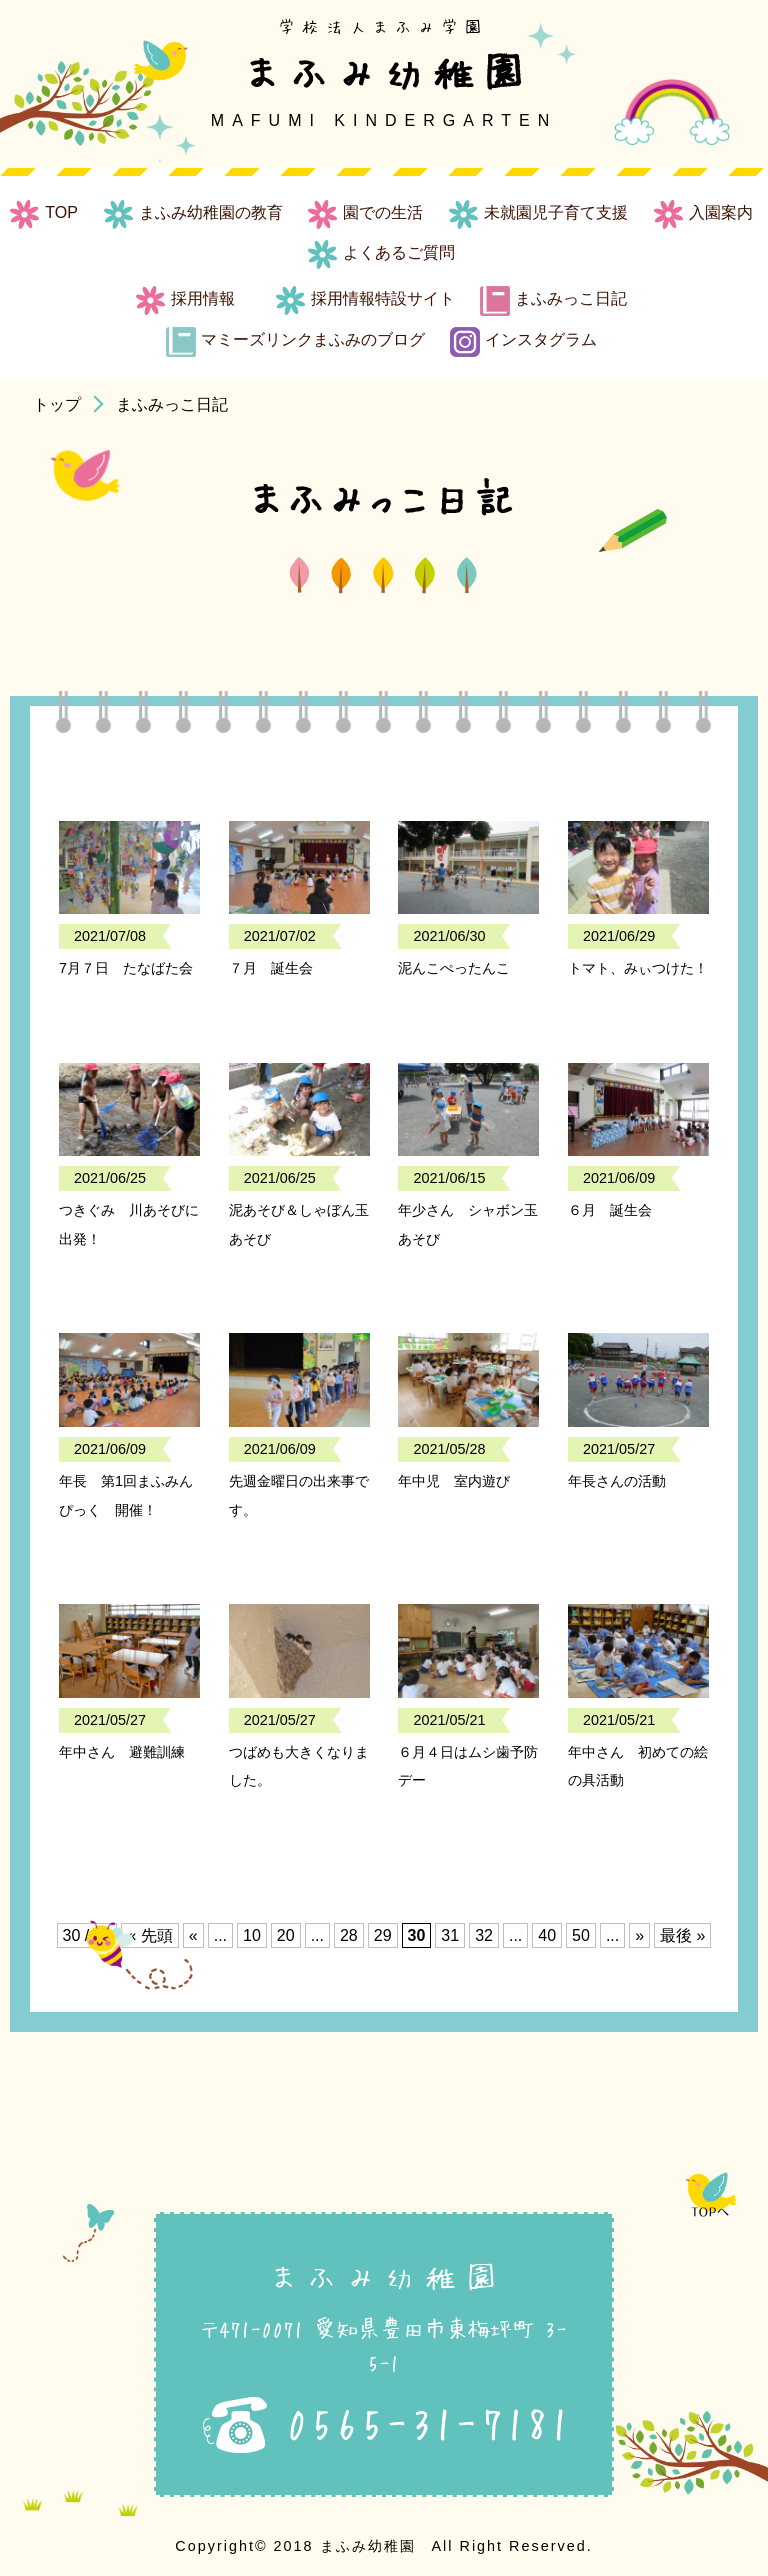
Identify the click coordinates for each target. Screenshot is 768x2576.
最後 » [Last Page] (682, 1935)
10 (252, 1935)
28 (349, 1935)
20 (286, 1935)
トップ (57, 404)
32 (484, 1935)
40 (547, 1935)
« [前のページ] (193, 1935)
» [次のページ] (639, 1935)
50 (581, 1935)
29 (383, 1935)
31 (450, 1935)
